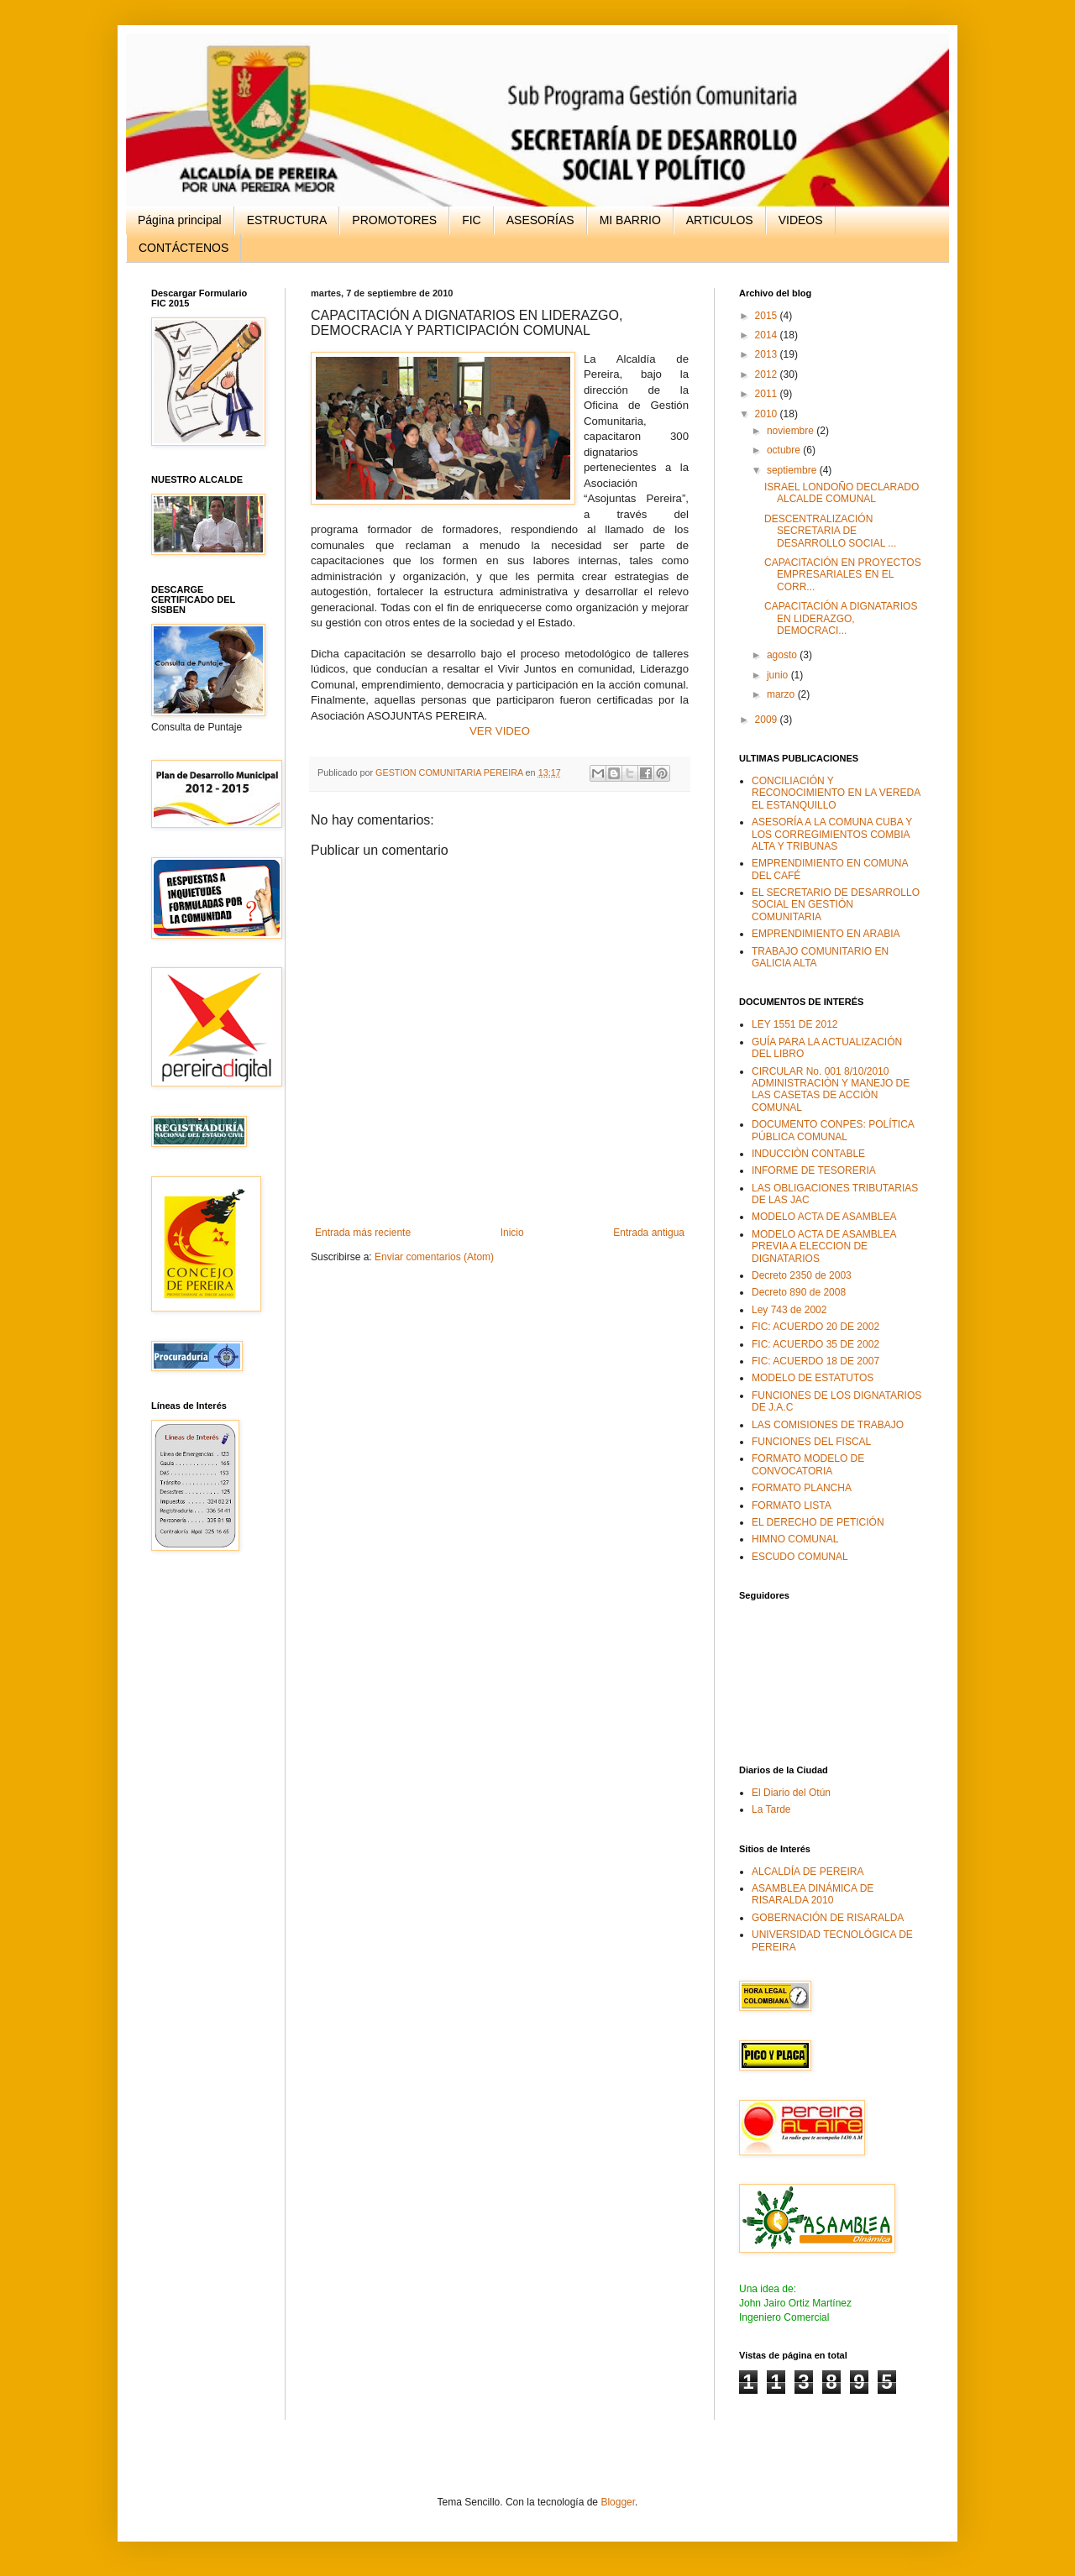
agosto (783, 655)
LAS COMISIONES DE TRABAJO (828, 1425)
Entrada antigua (648, 1232)
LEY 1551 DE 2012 (795, 1024)
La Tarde (771, 1809)
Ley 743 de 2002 (789, 1310)
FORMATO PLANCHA (802, 1488)
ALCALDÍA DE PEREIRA (807, 1871)
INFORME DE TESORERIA (814, 1170)
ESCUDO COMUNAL (800, 1557)
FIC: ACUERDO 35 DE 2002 (815, 1344)
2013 (767, 354)
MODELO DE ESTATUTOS (812, 1378)
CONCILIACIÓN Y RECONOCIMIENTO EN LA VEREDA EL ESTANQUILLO (836, 793)
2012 (767, 374)
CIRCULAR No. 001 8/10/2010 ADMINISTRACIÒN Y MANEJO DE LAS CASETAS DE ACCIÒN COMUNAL (831, 1089)
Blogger (617, 2502)
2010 (767, 414)
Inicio (512, 1232)
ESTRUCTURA (287, 220)
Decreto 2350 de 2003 (802, 1275)
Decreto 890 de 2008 (799, 1292)
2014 (767, 335)
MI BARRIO (630, 220)
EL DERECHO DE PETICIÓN (818, 1522)
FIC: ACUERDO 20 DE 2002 (815, 1327)
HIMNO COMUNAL (795, 1539)
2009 (767, 719)
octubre (785, 450)
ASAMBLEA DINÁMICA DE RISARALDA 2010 (812, 1894)
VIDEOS (801, 220)
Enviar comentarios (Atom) (434, 1257)
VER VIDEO (499, 731)
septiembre (793, 470)
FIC (471, 220)
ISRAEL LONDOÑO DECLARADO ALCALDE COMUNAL (841, 493)
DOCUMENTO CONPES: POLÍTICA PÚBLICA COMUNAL (833, 1130)
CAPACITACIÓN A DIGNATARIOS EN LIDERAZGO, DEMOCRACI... (840, 618)
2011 (767, 394)
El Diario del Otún (791, 1792)
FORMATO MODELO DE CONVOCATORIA (808, 1464)
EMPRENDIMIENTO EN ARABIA (825, 934)
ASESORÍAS (540, 220)
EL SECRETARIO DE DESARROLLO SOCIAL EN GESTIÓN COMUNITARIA (836, 905)
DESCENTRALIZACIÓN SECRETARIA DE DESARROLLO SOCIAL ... (830, 531)
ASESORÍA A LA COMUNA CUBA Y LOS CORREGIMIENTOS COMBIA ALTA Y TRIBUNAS (832, 834)
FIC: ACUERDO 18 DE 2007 (815, 1361)
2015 (767, 316)
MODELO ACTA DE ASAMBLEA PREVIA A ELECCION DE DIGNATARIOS (824, 1246)
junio (779, 675)
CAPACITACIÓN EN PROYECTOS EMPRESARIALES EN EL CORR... (842, 575)
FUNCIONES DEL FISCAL (811, 1442)
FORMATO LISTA (791, 1505)
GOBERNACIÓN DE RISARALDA (828, 1918)
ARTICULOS (719, 220)
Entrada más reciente (363, 1232)
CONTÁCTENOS (183, 247)
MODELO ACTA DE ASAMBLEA (824, 1217)
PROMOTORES (394, 220)
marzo (782, 694)
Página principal (180, 220)
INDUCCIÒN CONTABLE (808, 1154)
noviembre (791, 431)
